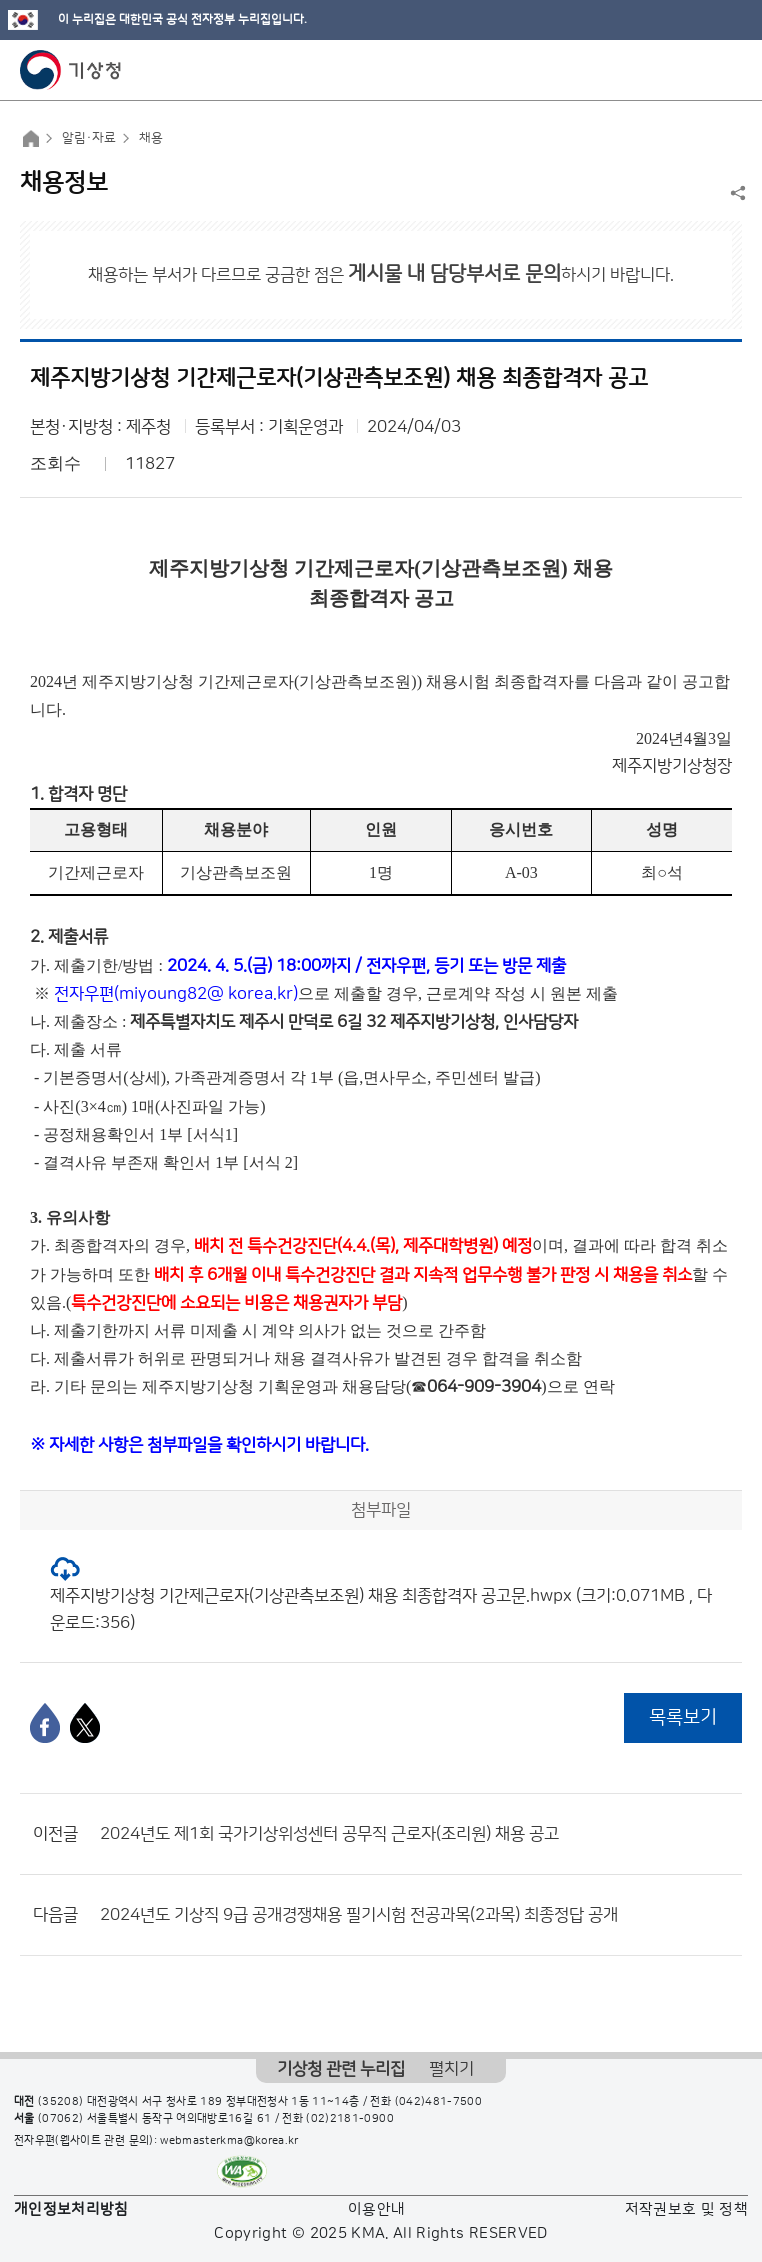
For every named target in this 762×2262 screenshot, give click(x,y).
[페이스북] (45, 1723)
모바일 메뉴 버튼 (729, 70)
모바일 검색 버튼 (697, 70)
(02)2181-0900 (350, 2119)
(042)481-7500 (439, 2102)
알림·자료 (89, 138)
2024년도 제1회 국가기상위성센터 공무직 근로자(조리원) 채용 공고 (329, 1834)
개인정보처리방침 (71, 2209)
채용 (151, 138)
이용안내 (376, 2209)
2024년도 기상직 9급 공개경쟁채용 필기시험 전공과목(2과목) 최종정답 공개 (359, 1915)
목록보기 (683, 1717)
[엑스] (85, 1723)
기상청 (71, 70)
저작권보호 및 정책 (687, 2209)
